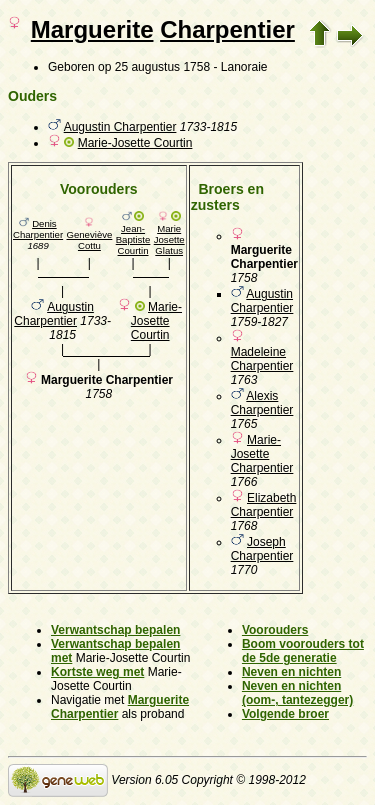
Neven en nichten (291, 672)
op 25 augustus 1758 (154, 67)
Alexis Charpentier (262, 403)
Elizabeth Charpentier (264, 505)
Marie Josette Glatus (169, 239)
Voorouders (275, 630)
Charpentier (227, 29)
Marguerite (92, 29)
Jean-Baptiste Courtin (133, 239)
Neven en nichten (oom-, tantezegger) (297, 693)
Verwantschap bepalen (115, 630)
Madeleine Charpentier (262, 359)
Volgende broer (285, 714)
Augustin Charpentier (120, 127)
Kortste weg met (97, 672)
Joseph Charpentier (262, 549)
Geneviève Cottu (89, 240)
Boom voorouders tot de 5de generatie (303, 651)
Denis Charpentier (38, 229)
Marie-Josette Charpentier (262, 454)
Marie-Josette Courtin (135, 143)
